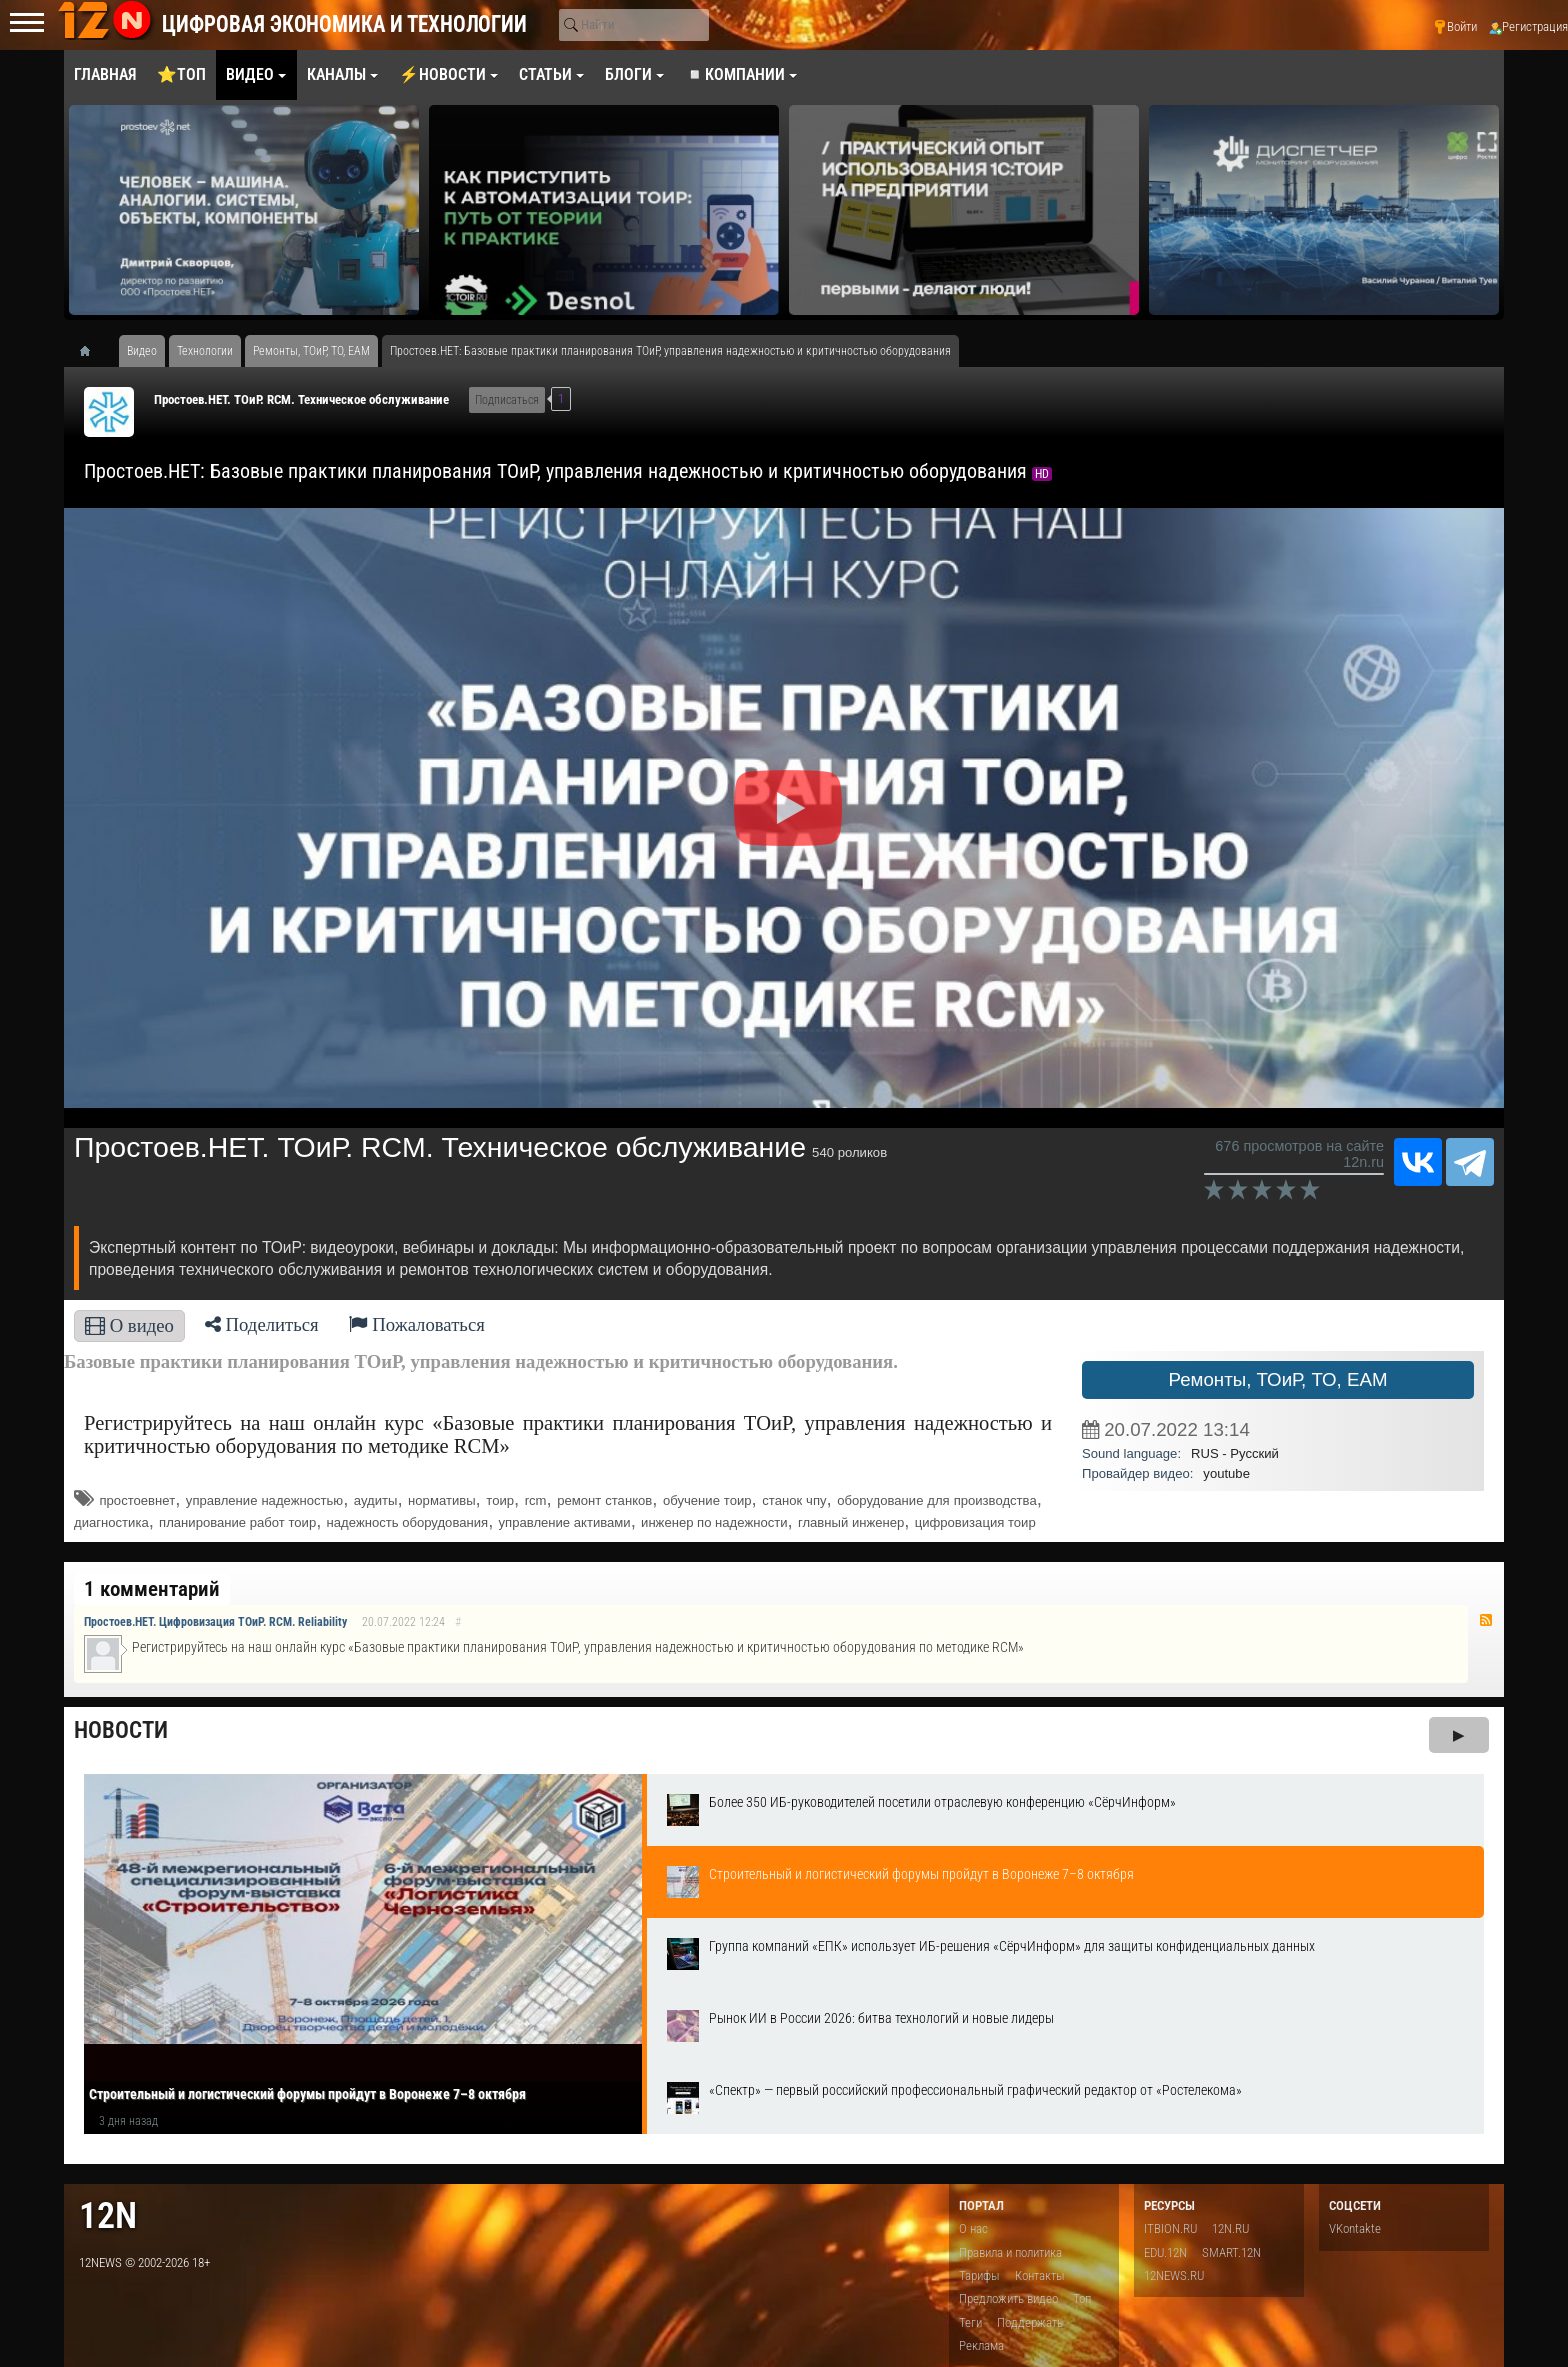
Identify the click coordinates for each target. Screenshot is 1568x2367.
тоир (500, 1500)
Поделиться (262, 1324)
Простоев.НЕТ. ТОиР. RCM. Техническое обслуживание (301, 399)
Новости (121, 1730)
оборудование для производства (936, 1500)
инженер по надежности (714, 1522)
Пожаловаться (417, 1324)
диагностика (111, 1522)
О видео (129, 1325)
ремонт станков (604, 1500)
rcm (536, 1500)
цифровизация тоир (975, 1522)
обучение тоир (707, 1500)
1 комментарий (152, 1589)
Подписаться (507, 400)
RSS (1486, 1620)
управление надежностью (264, 1500)
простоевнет (138, 1500)
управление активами (565, 1522)
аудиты (376, 1500)
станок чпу (794, 1500)
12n (108, 2215)
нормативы (441, 1500)
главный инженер (851, 1522)
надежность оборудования (408, 1522)
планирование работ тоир (237, 1522)
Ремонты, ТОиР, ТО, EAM (1277, 1379)
